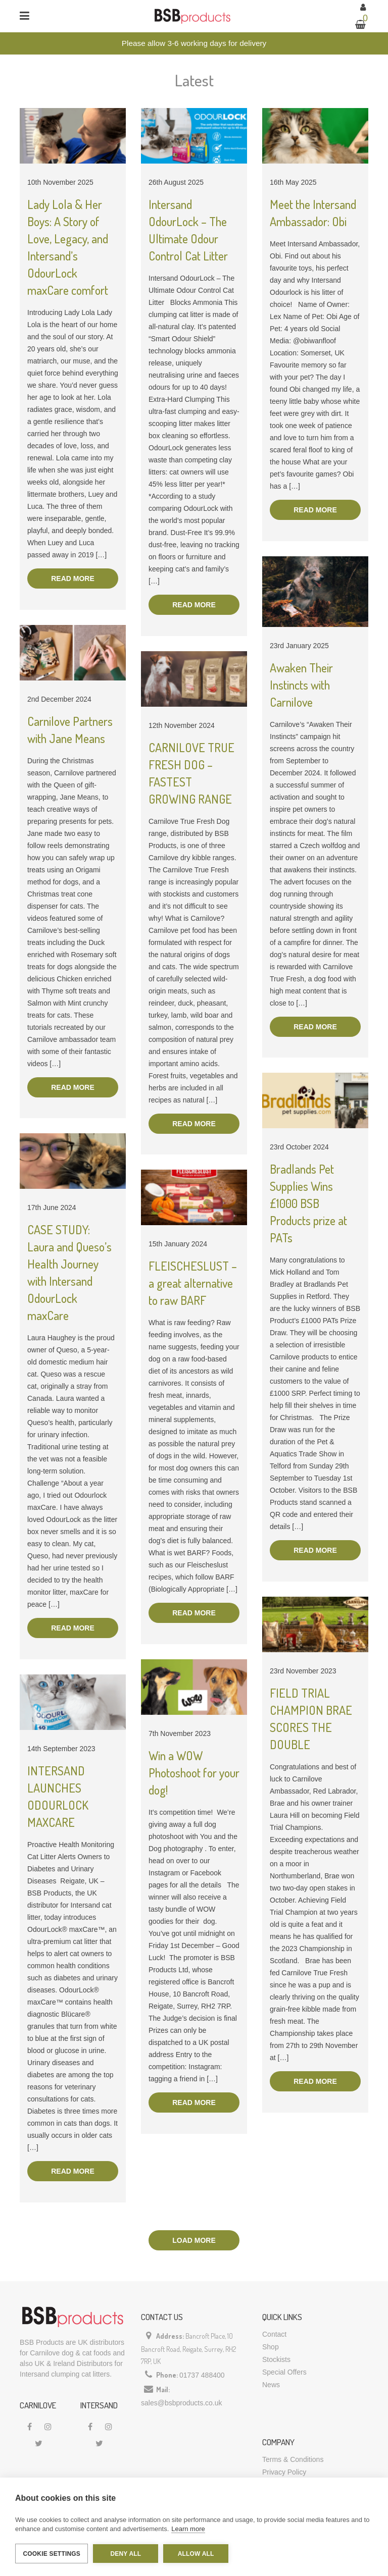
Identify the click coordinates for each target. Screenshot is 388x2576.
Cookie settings (51, 2553)
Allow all (196, 2553)
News (271, 2385)
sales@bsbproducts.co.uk (181, 2403)
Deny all (125, 2553)
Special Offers (284, 2372)
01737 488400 (202, 2375)
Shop (270, 2347)
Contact (274, 2334)
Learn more (188, 2529)
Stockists (276, 2359)
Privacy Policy (284, 2472)
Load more (194, 2240)
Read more (72, 578)
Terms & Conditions (292, 2459)
